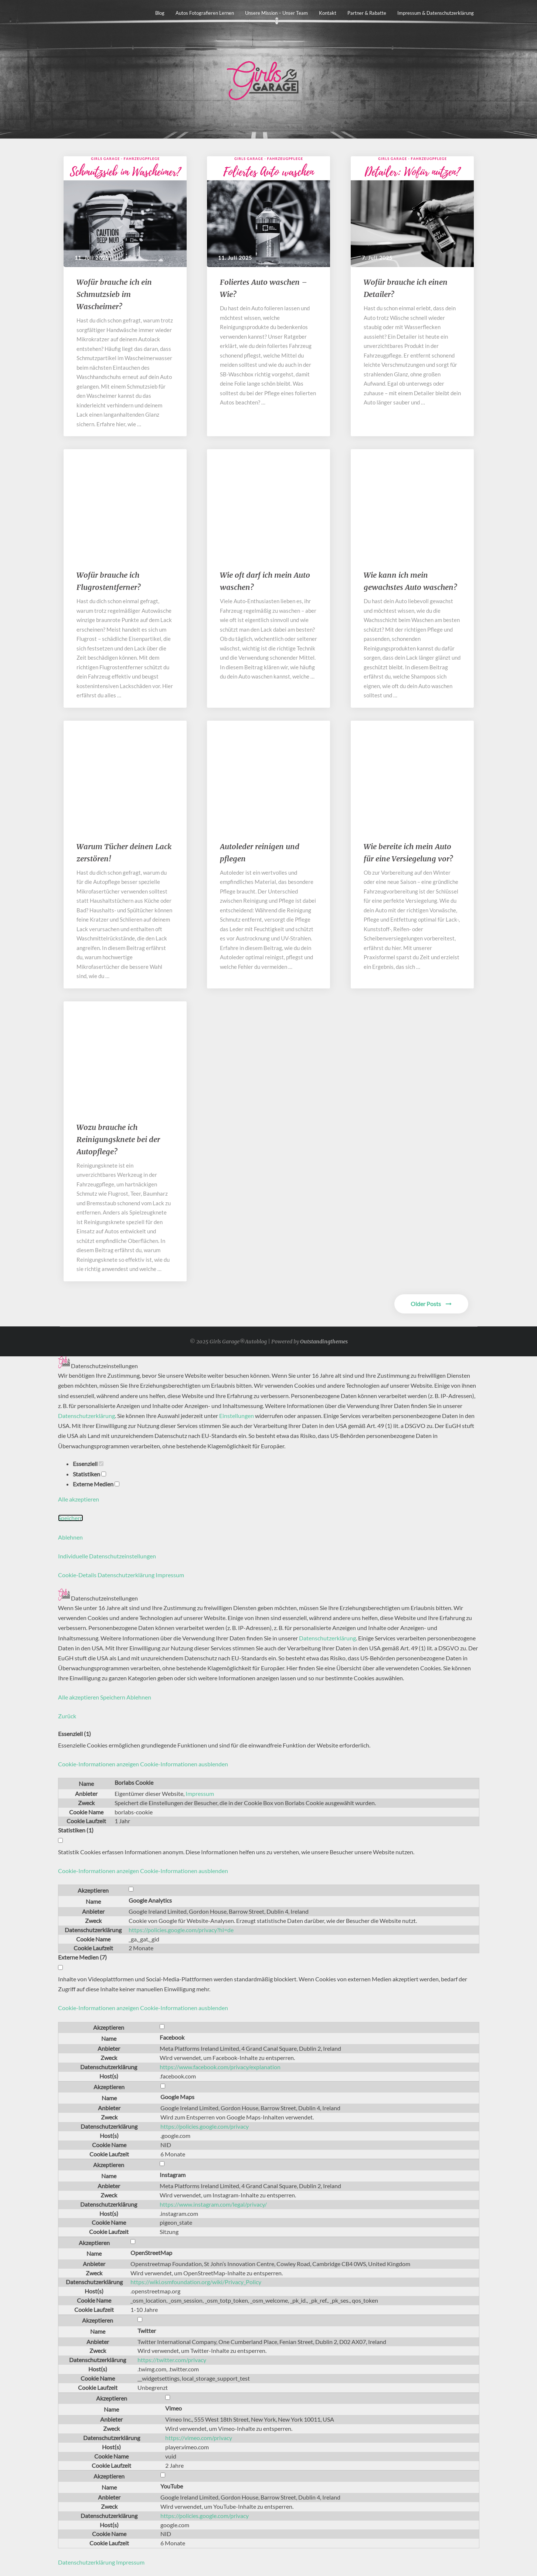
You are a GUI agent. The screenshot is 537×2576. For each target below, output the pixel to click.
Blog (159, 13)
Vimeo (173, 2408)
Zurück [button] (67, 1715)
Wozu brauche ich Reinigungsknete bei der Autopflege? (118, 1139)
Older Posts (431, 1303)
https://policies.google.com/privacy (204, 2126)
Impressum (200, 1793)
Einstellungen (236, 1415)
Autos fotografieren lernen (205, 13)
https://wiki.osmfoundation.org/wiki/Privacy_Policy (195, 2281)
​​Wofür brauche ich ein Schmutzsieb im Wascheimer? (114, 294)
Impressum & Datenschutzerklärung (435, 13)
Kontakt (327, 13)
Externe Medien (96, 1483)
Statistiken (89, 1473)
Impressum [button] (170, 1574)
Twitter (146, 2330)
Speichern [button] (70, 1517)
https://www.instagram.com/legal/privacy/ (213, 2204)
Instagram (173, 2174)
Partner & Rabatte (366, 13)
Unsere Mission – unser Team (276, 13)
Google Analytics (150, 1900)
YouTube (171, 2486)
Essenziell (88, 1463)
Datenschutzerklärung (86, 1415)
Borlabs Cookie (134, 1782)
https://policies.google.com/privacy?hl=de (181, 1929)
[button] (143, 1763)
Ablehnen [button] (70, 1537)
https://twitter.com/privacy (171, 2359)
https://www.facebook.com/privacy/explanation (220, 2066)
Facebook (172, 2037)
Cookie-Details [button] (78, 1574)
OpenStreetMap (151, 2252)
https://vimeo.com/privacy (198, 2437)
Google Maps (177, 2096)
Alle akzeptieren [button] (78, 1499)
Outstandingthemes (324, 1341)
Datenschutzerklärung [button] (127, 1574)
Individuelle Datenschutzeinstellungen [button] (107, 1555)
